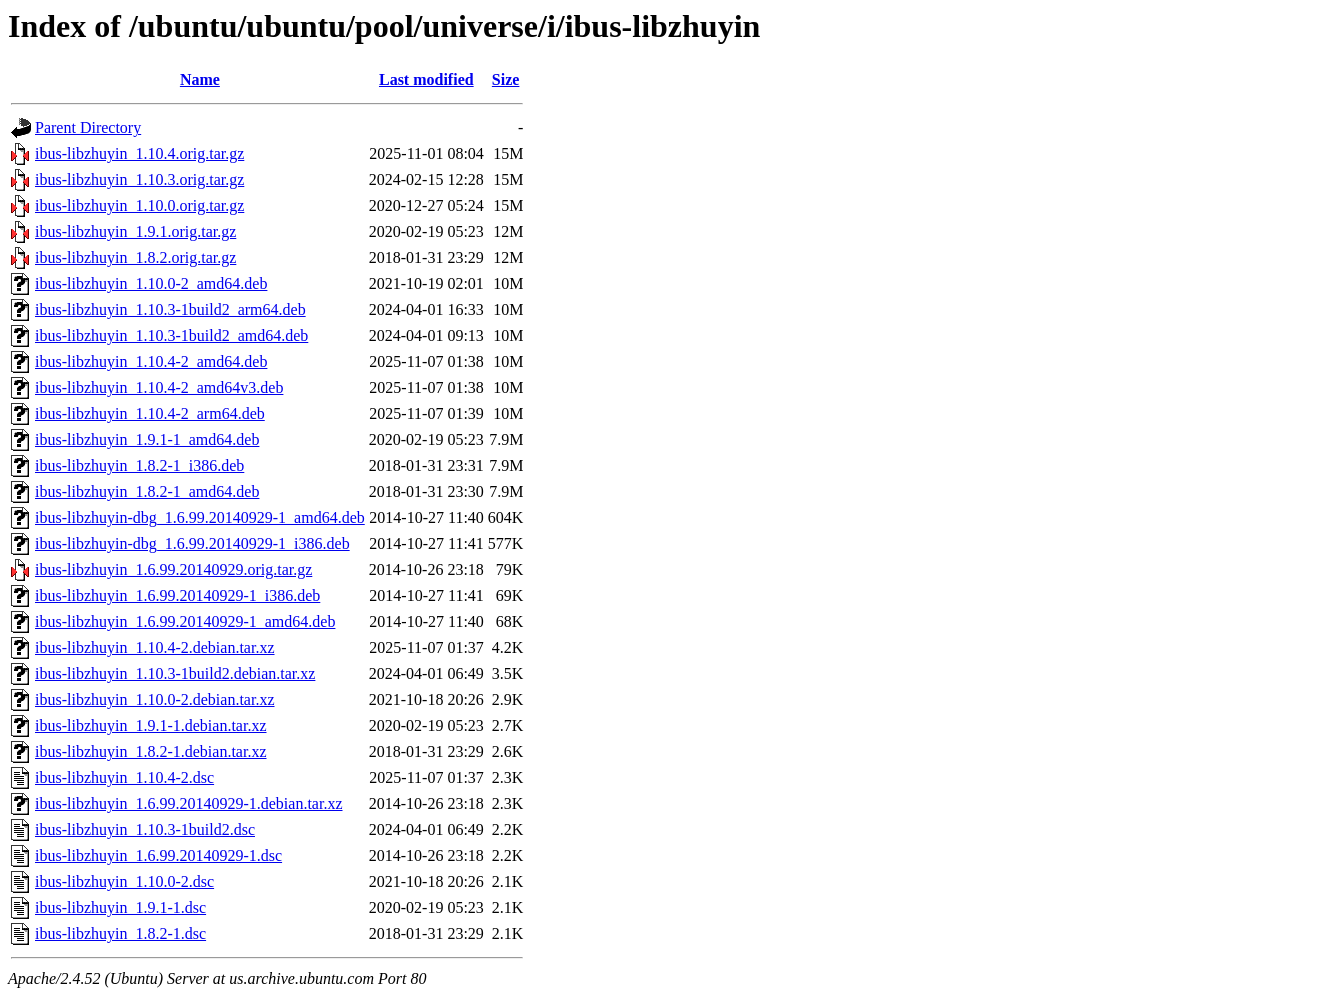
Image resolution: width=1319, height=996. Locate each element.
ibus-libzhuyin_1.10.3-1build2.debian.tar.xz (175, 673)
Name (200, 79)
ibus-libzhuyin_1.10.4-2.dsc (124, 777)
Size (506, 79)
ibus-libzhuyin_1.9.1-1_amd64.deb (147, 439)
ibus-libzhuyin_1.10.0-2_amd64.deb (151, 283)
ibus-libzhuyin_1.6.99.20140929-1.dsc (158, 855)
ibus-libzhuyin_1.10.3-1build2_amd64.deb (171, 335)
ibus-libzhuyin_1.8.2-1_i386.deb (139, 465)
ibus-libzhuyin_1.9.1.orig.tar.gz (135, 231)
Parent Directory (88, 127)
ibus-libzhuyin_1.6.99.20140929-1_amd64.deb (185, 621)
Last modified (426, 79)
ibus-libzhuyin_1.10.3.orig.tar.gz (139, 179)
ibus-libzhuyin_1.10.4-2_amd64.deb (151, 361)
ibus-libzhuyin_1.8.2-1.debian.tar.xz (151, 751)
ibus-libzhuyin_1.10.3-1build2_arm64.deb (170, 309)
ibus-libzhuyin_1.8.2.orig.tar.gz (135, 257)
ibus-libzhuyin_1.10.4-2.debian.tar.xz (155, 647)
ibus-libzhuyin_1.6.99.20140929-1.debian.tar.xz (189, 803)
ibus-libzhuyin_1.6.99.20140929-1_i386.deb (177, 595)
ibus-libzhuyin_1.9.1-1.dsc (120, 907)
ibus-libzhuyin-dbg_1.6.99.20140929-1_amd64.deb (200, 517)
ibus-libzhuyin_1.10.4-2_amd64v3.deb (159, 387)
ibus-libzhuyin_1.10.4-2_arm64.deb (150, 413)
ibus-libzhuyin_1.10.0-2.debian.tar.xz (155, 699)
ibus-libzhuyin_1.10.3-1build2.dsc (145, 829)
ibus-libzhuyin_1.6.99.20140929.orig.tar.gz (173, 569)
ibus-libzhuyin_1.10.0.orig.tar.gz (139, 205)
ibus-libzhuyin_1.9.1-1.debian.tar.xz (151, 725)
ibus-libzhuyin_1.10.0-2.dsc (124, 881)
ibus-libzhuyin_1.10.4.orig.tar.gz (139, 153)
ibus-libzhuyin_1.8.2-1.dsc (120, 933)
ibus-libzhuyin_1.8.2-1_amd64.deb (147, 491)
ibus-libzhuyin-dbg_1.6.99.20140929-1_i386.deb (192, 543)
